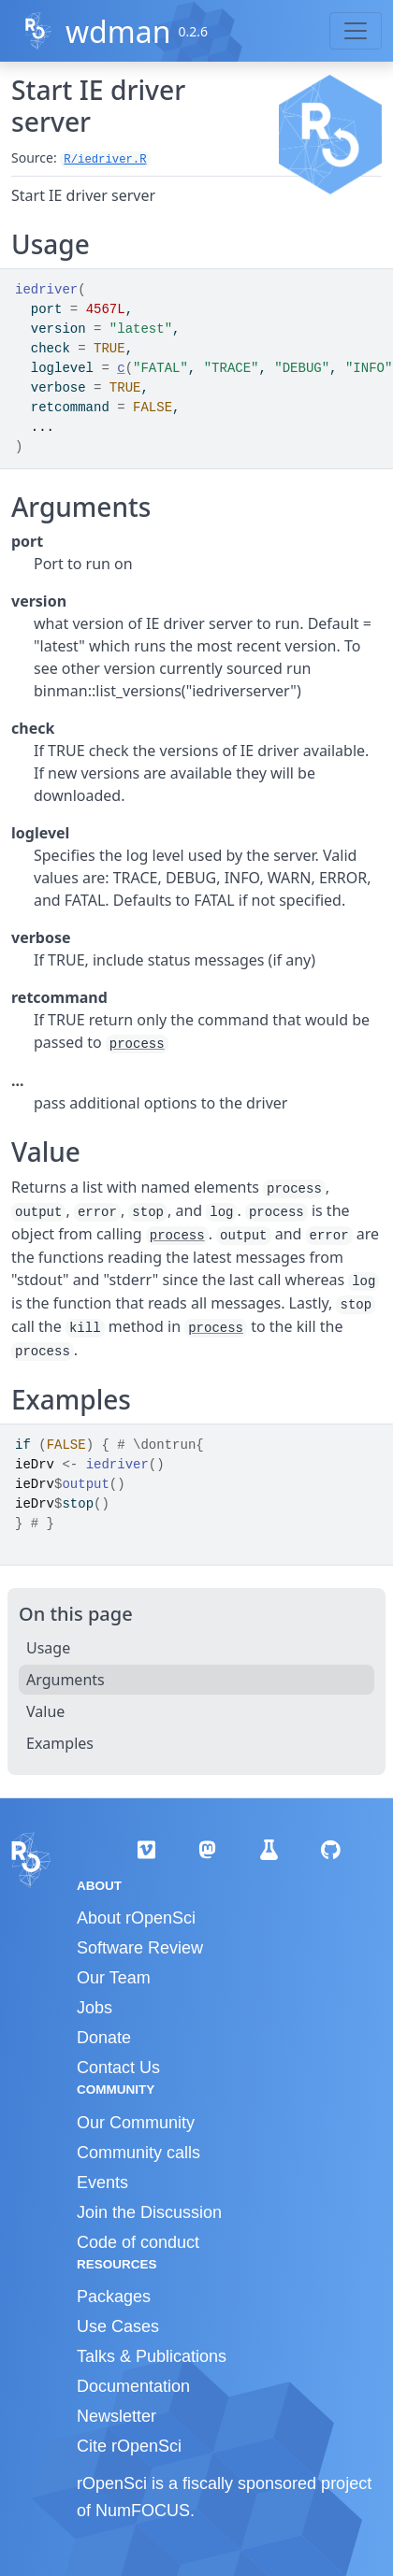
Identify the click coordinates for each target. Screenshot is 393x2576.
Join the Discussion (149, 2212)
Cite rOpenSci (129, 2446)
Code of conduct (138, 2242)
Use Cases (118, 2326)
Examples (60, 1743)
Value (45, 1711)
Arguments (65, 1679)
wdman (118, 31)
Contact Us (118, 2067)
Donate (104, 2037)
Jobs (94, 2007)
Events (102, 2182)
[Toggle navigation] (355, 31)
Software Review (140, 1948)
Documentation (133, 2386)
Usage (48, 1648)
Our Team (114, 1977)
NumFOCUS (142, 2510)
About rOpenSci (136, 1918)
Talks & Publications (151, 2356)
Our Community (136, 2122)
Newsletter (116, 2416)
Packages (114, 2296)
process (137, 1044)
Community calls (138, 2152)
